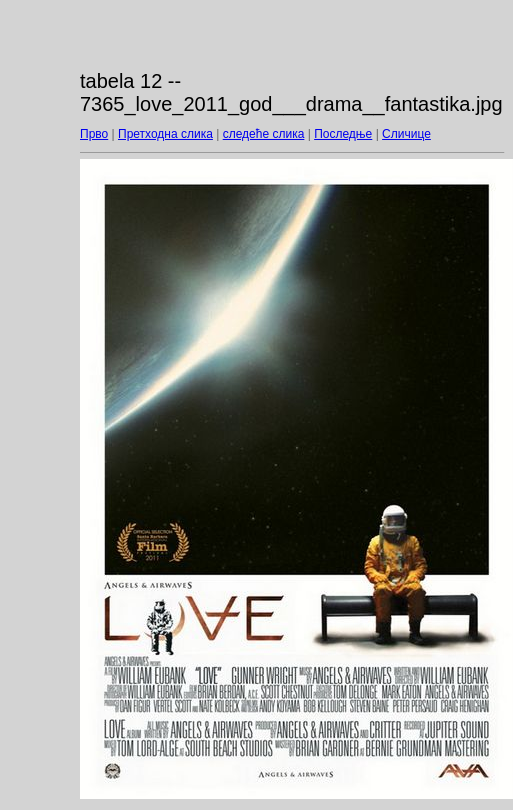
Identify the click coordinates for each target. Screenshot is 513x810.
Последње (343, 134)
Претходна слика (165, 134)
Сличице (406, 134)
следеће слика (264, 134)
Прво (94, 134)
